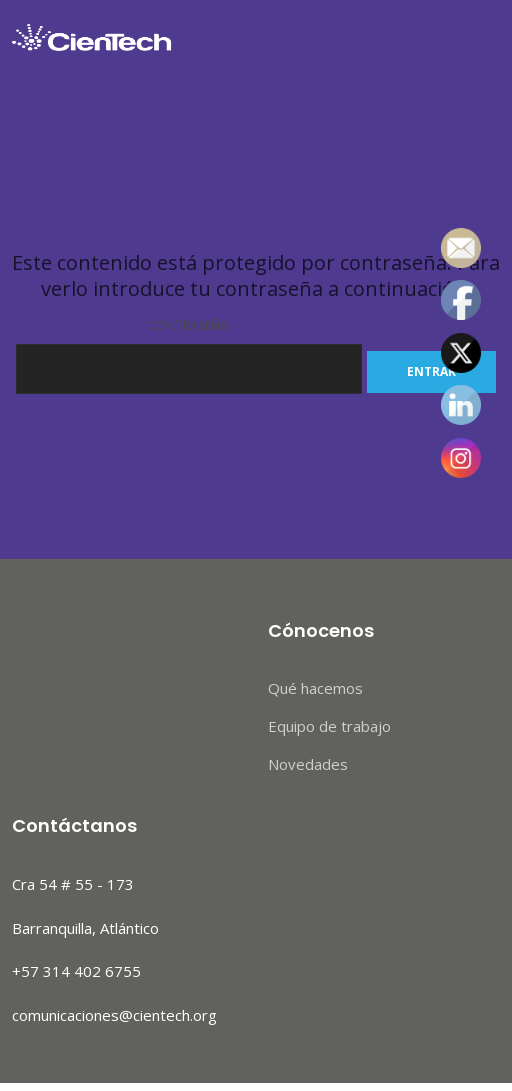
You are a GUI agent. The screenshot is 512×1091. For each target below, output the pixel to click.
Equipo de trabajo (329, 726)
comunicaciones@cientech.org (114, 1015)
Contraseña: (189, 355)
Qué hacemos (315, 688)
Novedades (308, 764)
